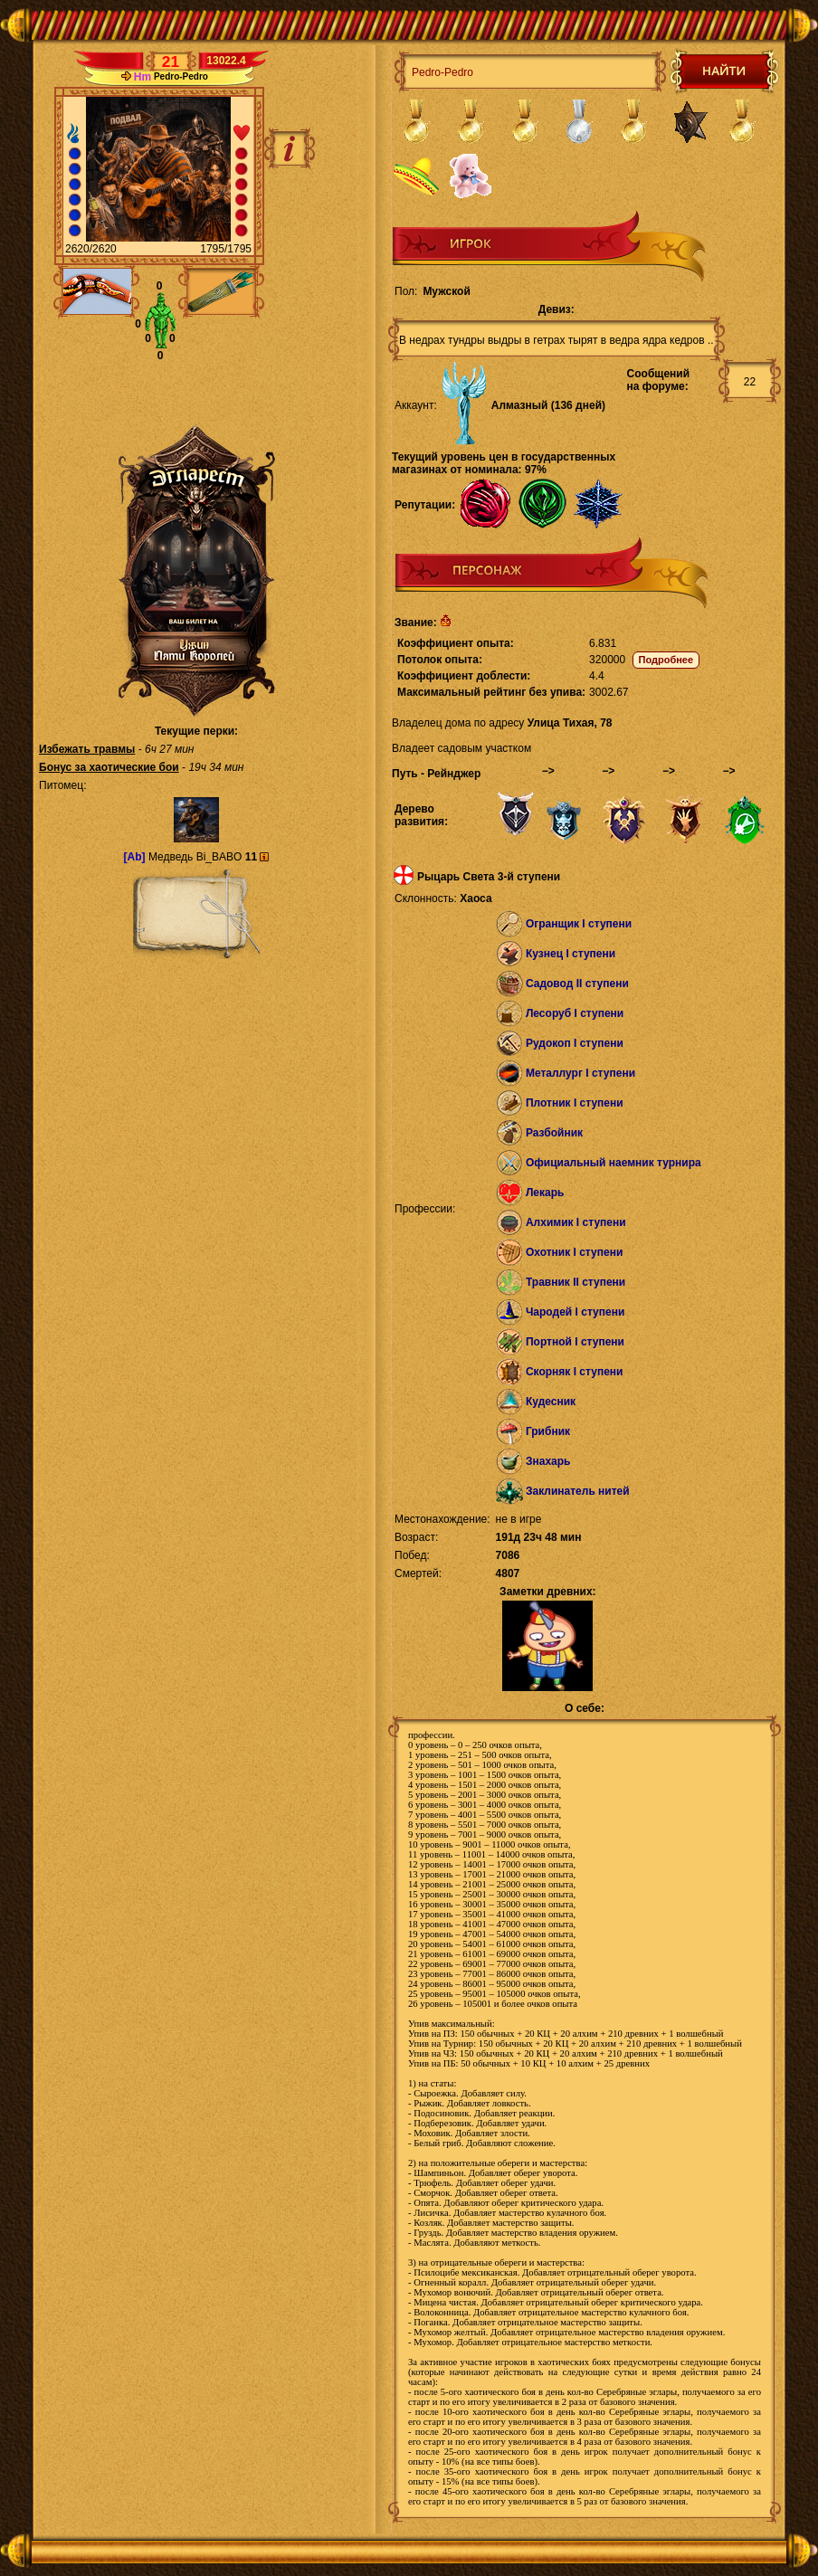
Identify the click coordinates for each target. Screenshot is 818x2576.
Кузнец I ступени (570, 953)
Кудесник (550, 1401)
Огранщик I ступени (579, 923)
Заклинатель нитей (578, 1491)
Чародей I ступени (575, 1312)
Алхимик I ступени (576, 1222)
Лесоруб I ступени (574, 1013)
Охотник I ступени (574, 1252)
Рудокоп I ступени (574, 1043)
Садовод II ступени (577, 983)
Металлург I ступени (580, 1073)
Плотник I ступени (574, 1103)
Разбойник (554, 1132)
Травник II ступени (575, 1282)
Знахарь (548, 1461)
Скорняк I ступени (574, 1371)
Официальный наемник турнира (613, 1162)
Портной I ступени (575, 1342)
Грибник (548, 1431)
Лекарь (545, 1192)
